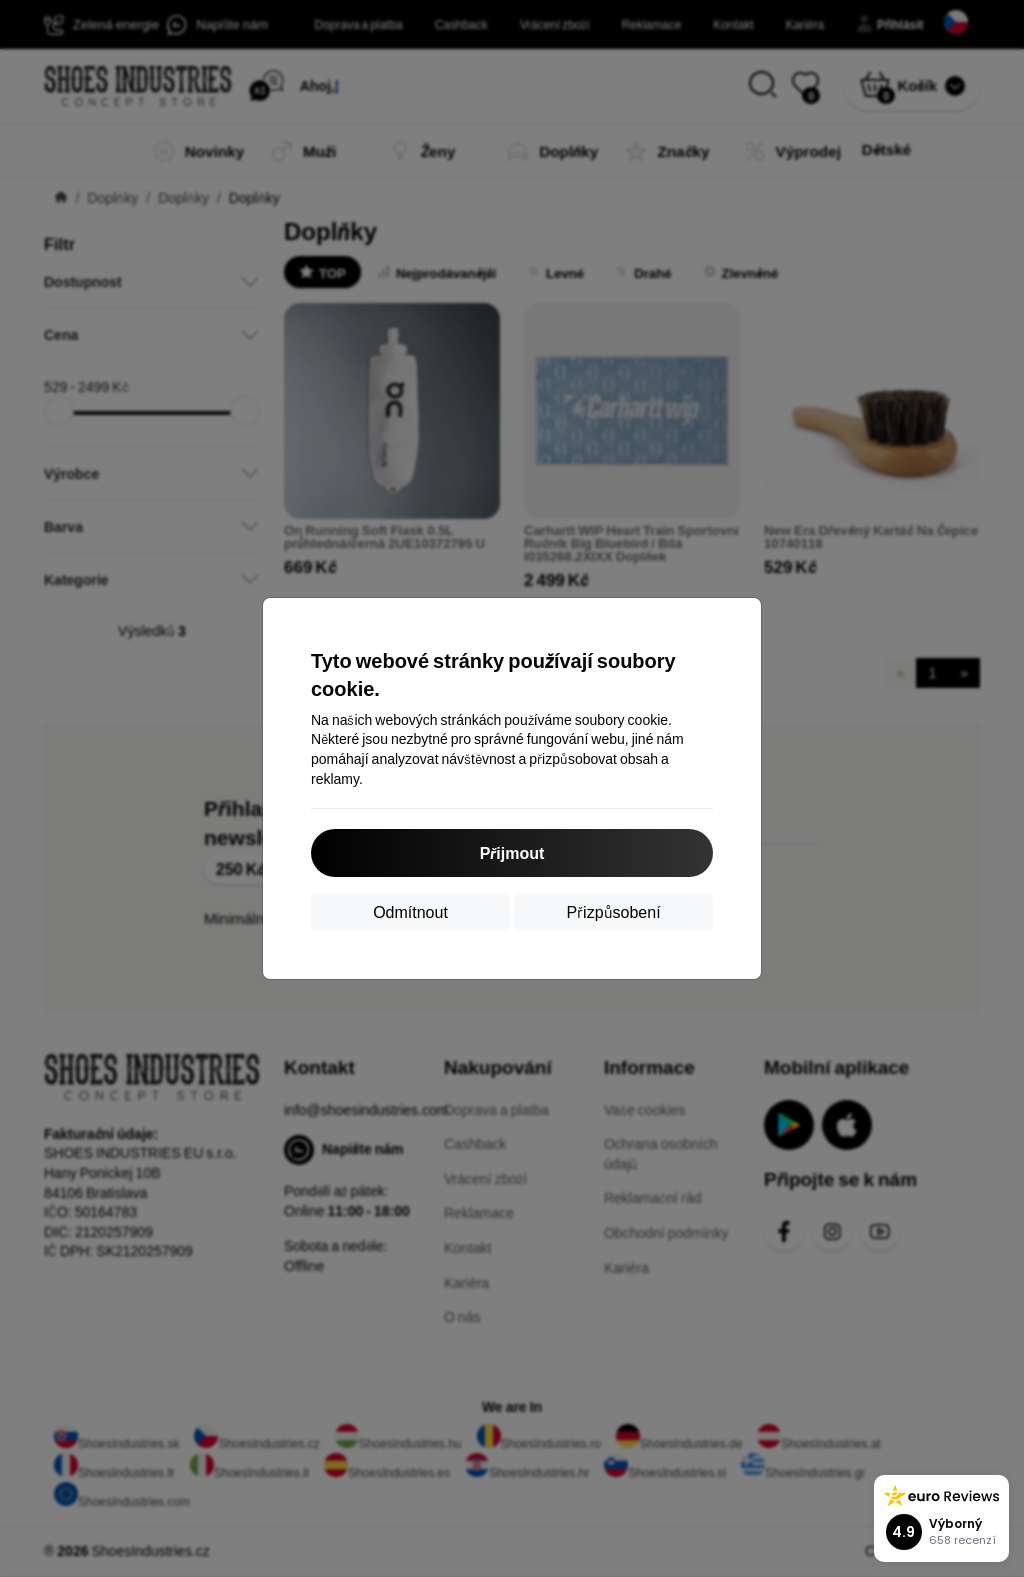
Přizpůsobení (613, 911)
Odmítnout (410, 911)
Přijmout (512, 852)
